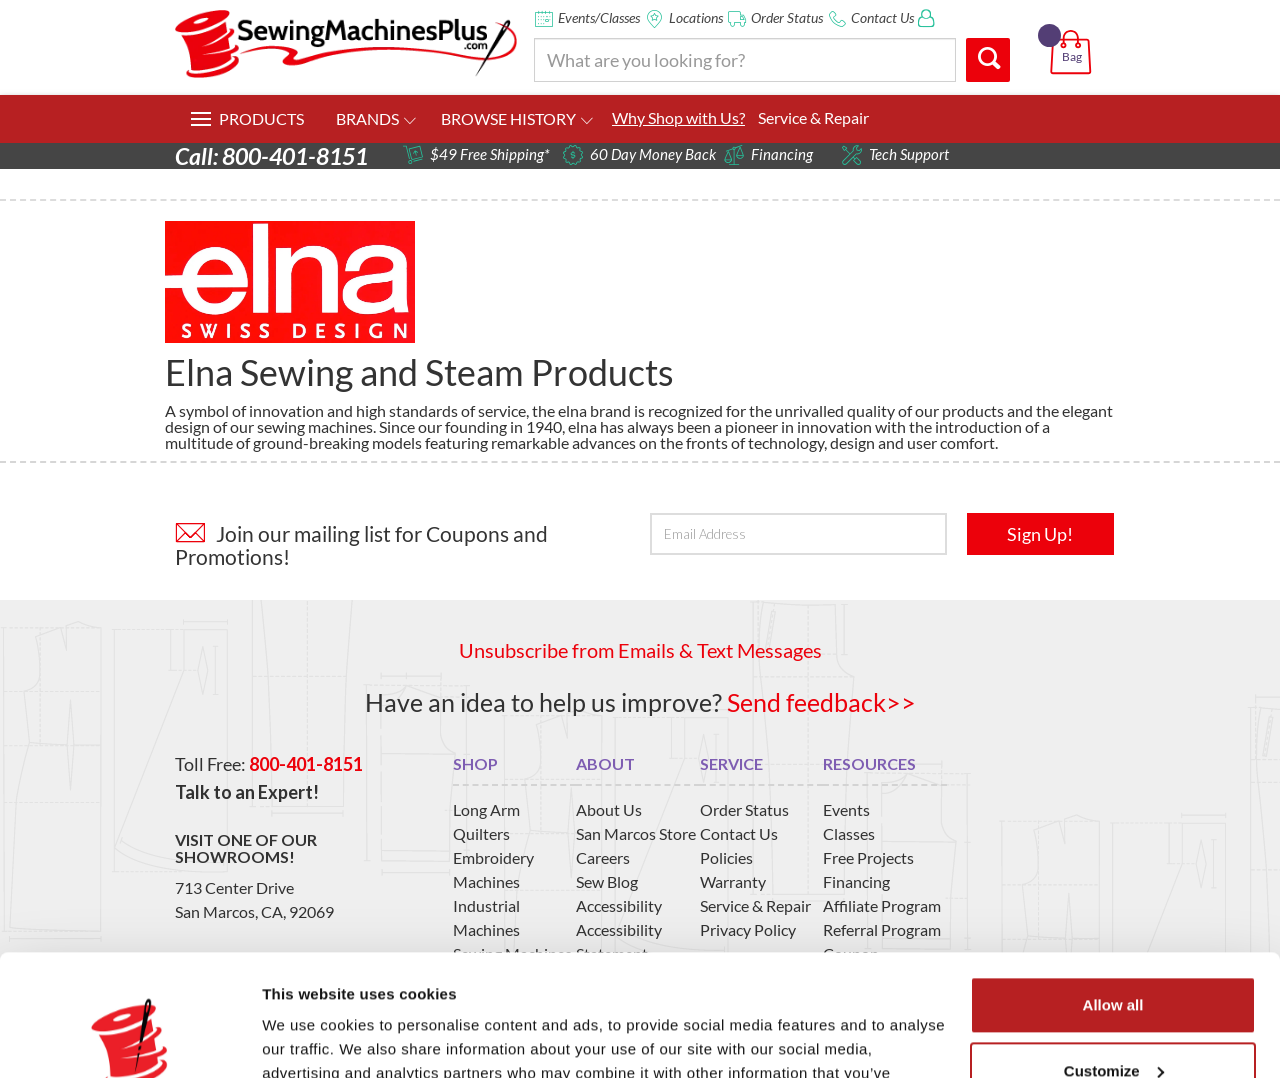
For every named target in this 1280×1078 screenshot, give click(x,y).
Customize (1114, 956)
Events (846, 809)
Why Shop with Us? (678, 117)
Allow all (1113, 891)
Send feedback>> (821, 702)
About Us (609, 809)
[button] (1074, 29)
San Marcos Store (636, 833)
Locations (696, 17)
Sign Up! (1040, 534)
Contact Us (882, 17)
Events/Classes (599, 17)
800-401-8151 (306, 764)
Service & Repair (813, 117)
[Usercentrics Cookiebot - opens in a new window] (129, 1039)
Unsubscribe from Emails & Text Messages (640, 650)
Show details (308, 1038)
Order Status (787, 17)
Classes (849, 833)
